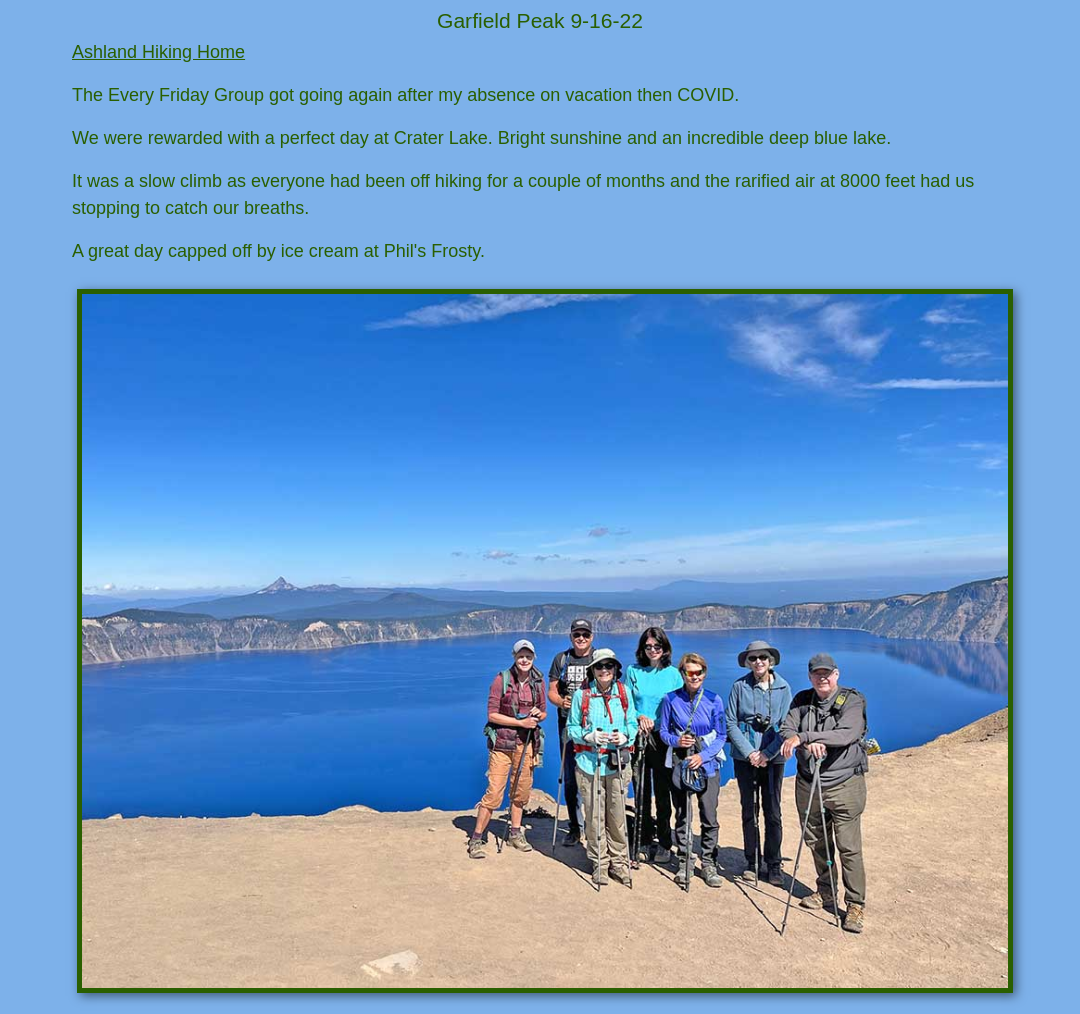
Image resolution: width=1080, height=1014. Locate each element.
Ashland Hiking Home (158, 52)
